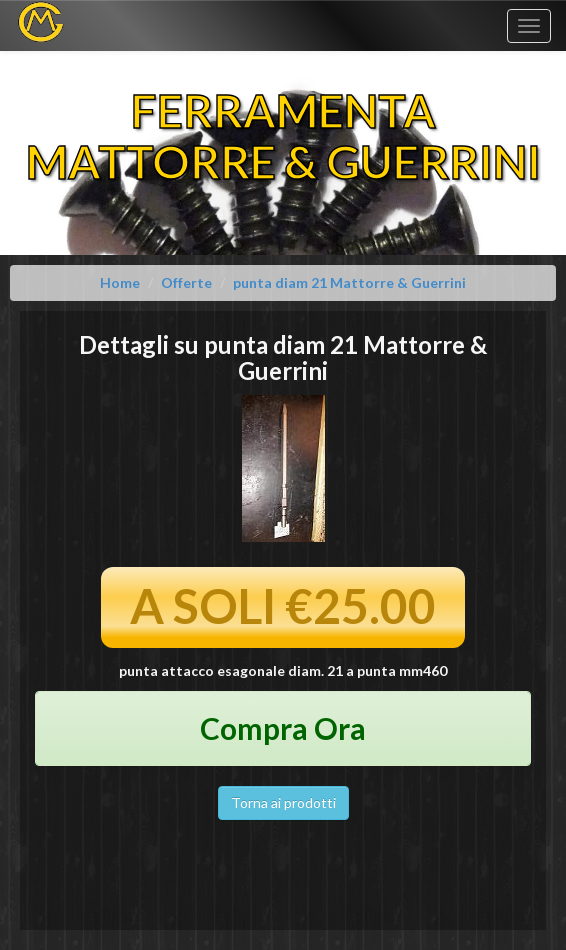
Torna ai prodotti (283, 802)
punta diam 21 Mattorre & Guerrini (349, 282)
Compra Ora (283, 728)
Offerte (186, 282)
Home (120, 282)
